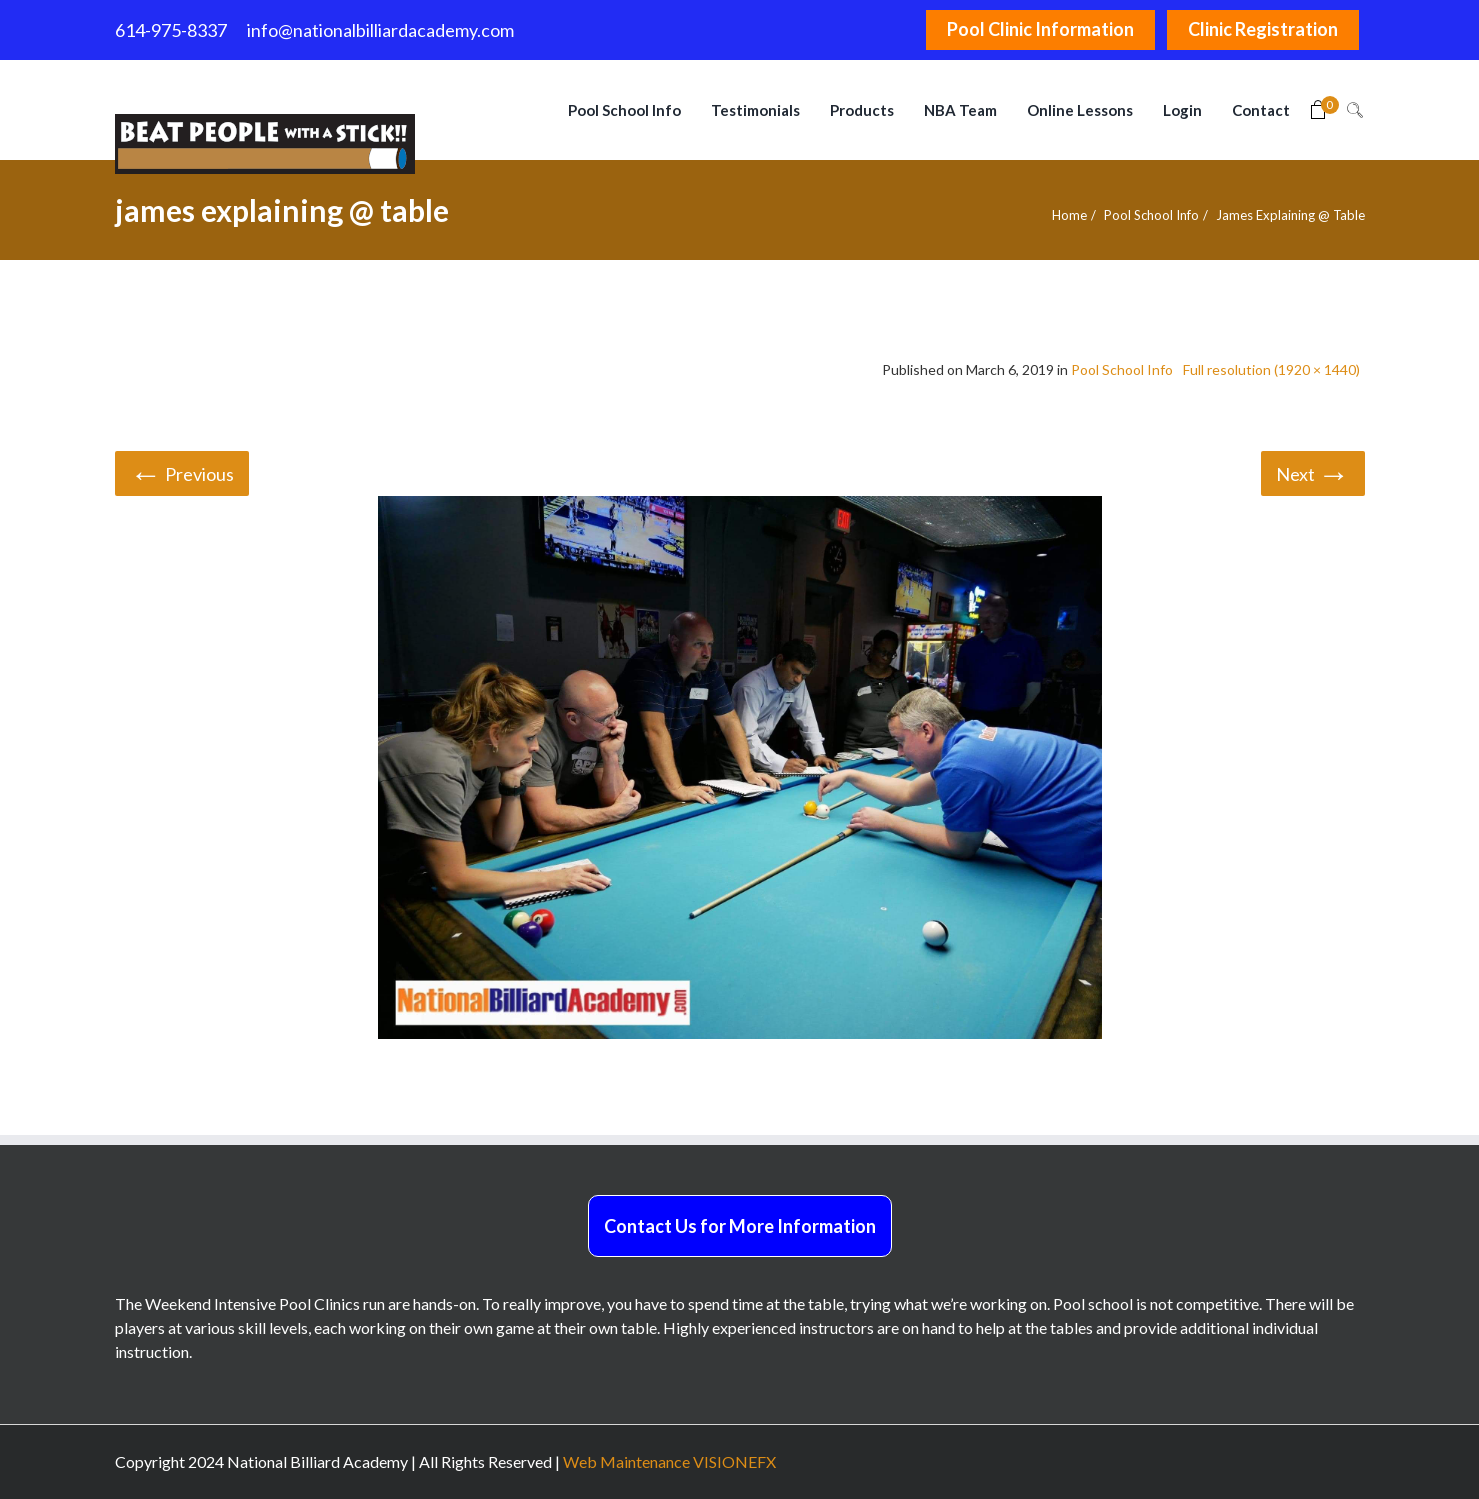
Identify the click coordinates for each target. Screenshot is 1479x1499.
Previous (182, 472)
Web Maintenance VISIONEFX (669, 1461)
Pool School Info (1151, 215)
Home (1069, 215)
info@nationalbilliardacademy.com (380, 30)
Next (1313, 472)
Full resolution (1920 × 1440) (1271, 369)
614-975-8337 (171, 30)
